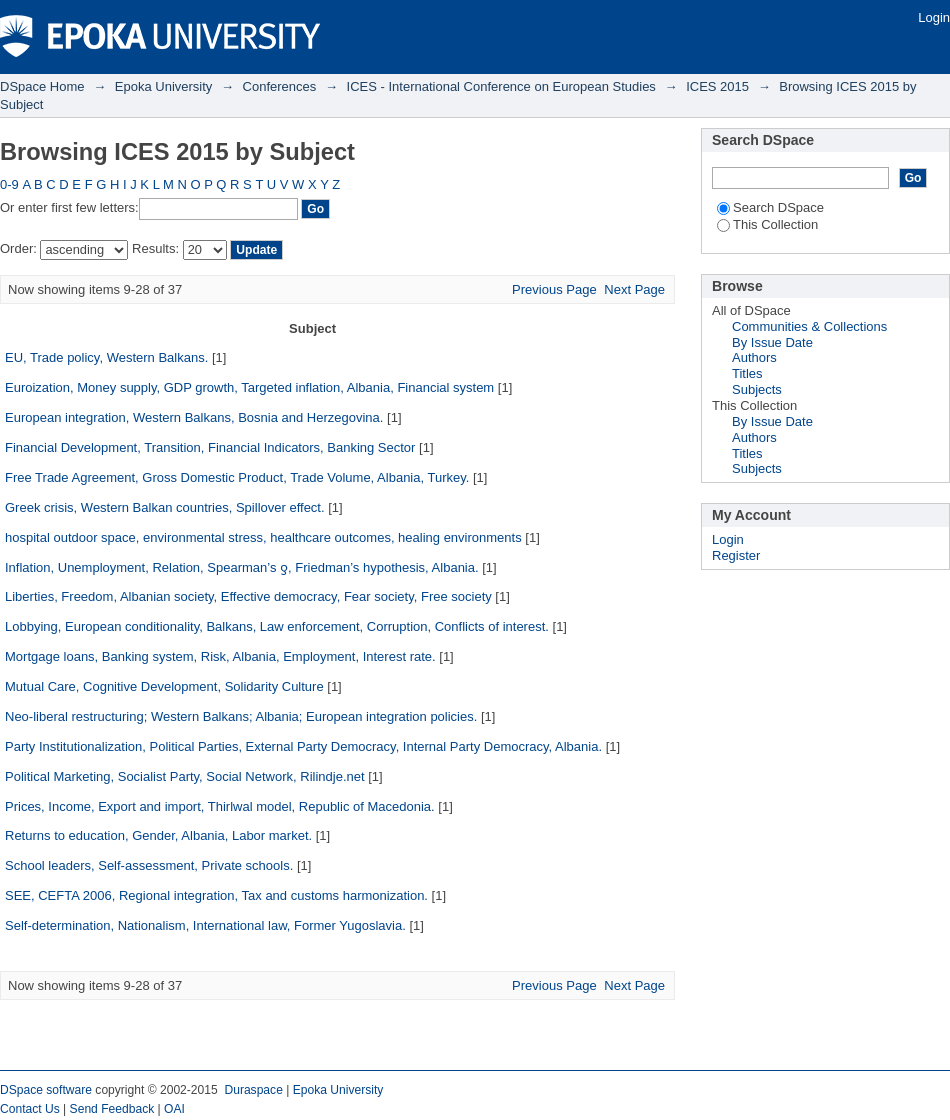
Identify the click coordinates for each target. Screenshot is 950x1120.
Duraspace (253, 1090)
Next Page (634, 289)
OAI (174, 1109)
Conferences (280, 86)
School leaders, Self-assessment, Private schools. (149, 865)
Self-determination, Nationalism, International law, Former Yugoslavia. (205, 925)
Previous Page (554, 289)
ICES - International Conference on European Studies (501, 86)
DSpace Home (42, 86)
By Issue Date (772, 342)
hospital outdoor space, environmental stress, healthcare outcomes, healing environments (263, 537)
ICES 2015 (717, 86)
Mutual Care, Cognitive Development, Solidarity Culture (164, 686)
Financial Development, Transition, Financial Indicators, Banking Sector (210, 447)
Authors (754, 357)
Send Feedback (112, 1109)
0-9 (9, 184)
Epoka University (164, 86)
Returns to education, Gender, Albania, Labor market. (158, 835)
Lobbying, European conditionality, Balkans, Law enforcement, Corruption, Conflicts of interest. (277, 626)
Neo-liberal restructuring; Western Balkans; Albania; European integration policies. (241, 716)
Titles (747, 373)
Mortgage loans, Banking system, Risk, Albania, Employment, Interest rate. (220, 656)
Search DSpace (770, 207)
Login (934, 17)
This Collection (767, 224)
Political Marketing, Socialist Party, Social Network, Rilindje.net (185, 776)
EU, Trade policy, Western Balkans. (106, 357)
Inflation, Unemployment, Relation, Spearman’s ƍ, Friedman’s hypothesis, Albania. (242, 567)
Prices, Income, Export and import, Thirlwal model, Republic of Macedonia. (220, 806)
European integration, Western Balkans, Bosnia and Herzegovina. (194, 417)
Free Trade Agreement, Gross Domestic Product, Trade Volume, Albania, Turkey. (237, 477)
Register (736, 555)
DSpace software (46, 1090)
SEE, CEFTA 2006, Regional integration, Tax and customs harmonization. (216, 895)
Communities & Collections (809, 326)
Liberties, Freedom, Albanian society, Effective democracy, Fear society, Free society (248, 596)
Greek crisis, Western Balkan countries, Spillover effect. (165, 507)
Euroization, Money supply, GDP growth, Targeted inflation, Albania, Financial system (249, 387)
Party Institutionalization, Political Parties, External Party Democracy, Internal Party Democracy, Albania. (303, 746)
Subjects (757, 389)
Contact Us (30, 1109)
